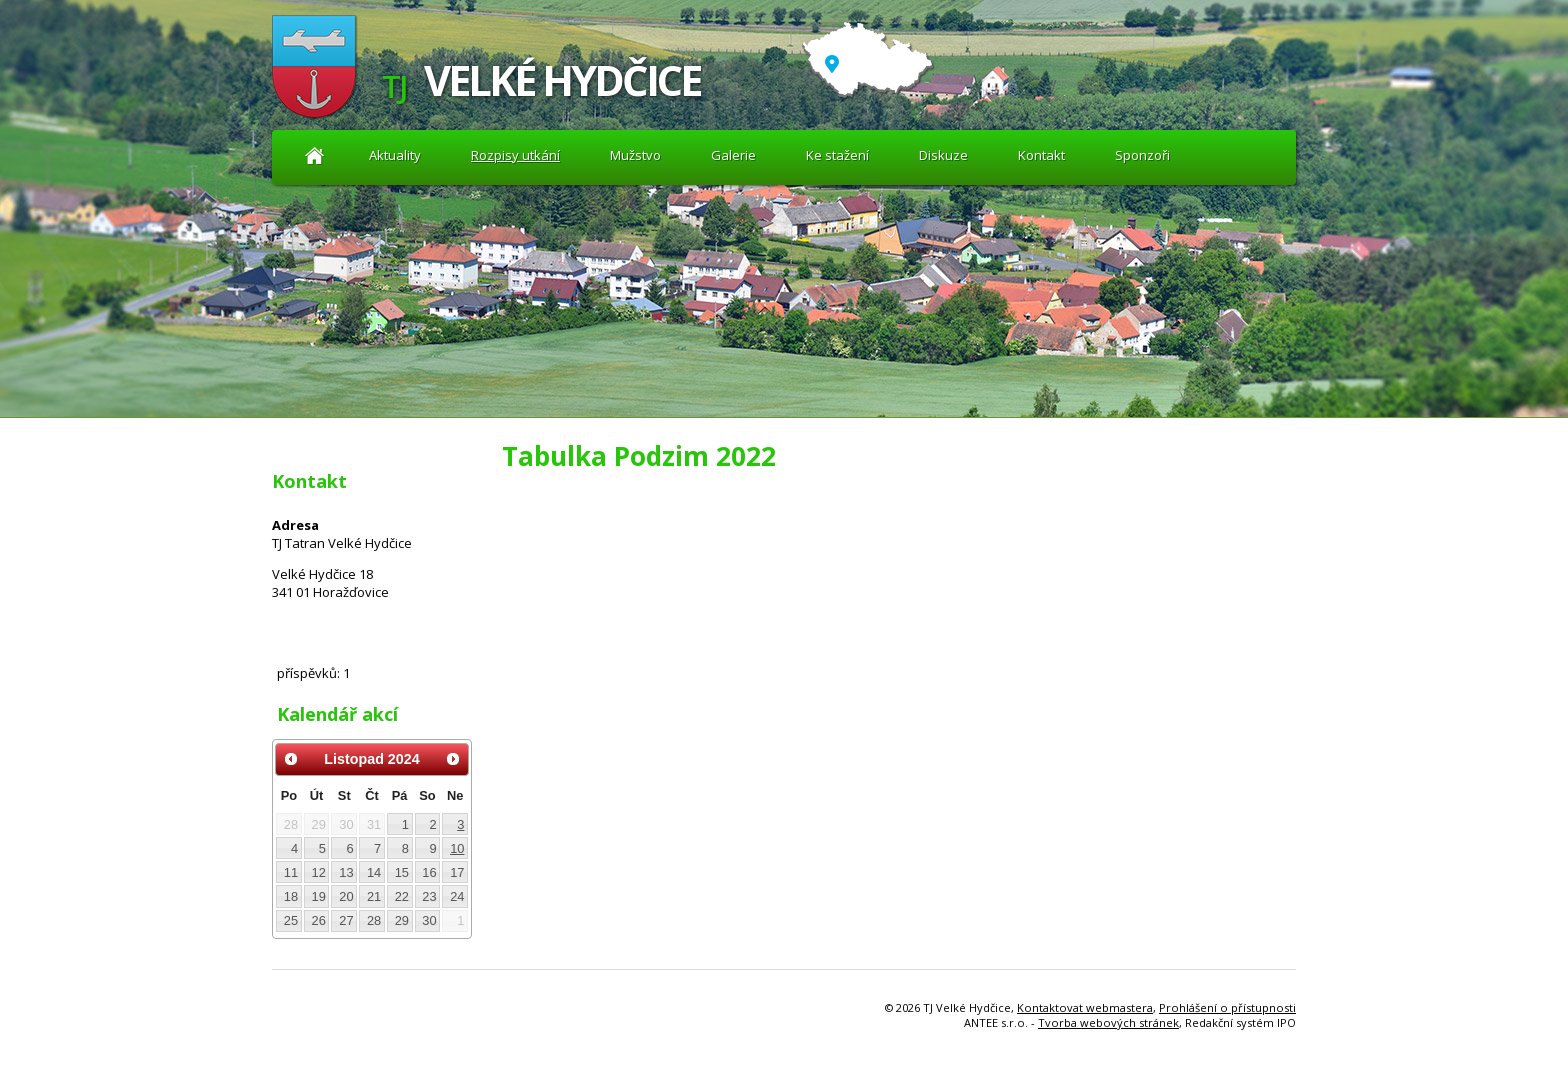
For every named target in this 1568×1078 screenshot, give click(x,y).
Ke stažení (837, 155)
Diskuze (943, 155)
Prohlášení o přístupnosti (1227, 1007)
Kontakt (1041, 155)
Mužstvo (635, 155)
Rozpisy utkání (515, 155)
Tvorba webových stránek (1108, 1022)
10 (457, 848)
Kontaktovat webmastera (1085, 1007)
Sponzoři (1142, 155)
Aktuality (314, 155)
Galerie (733, 155)
